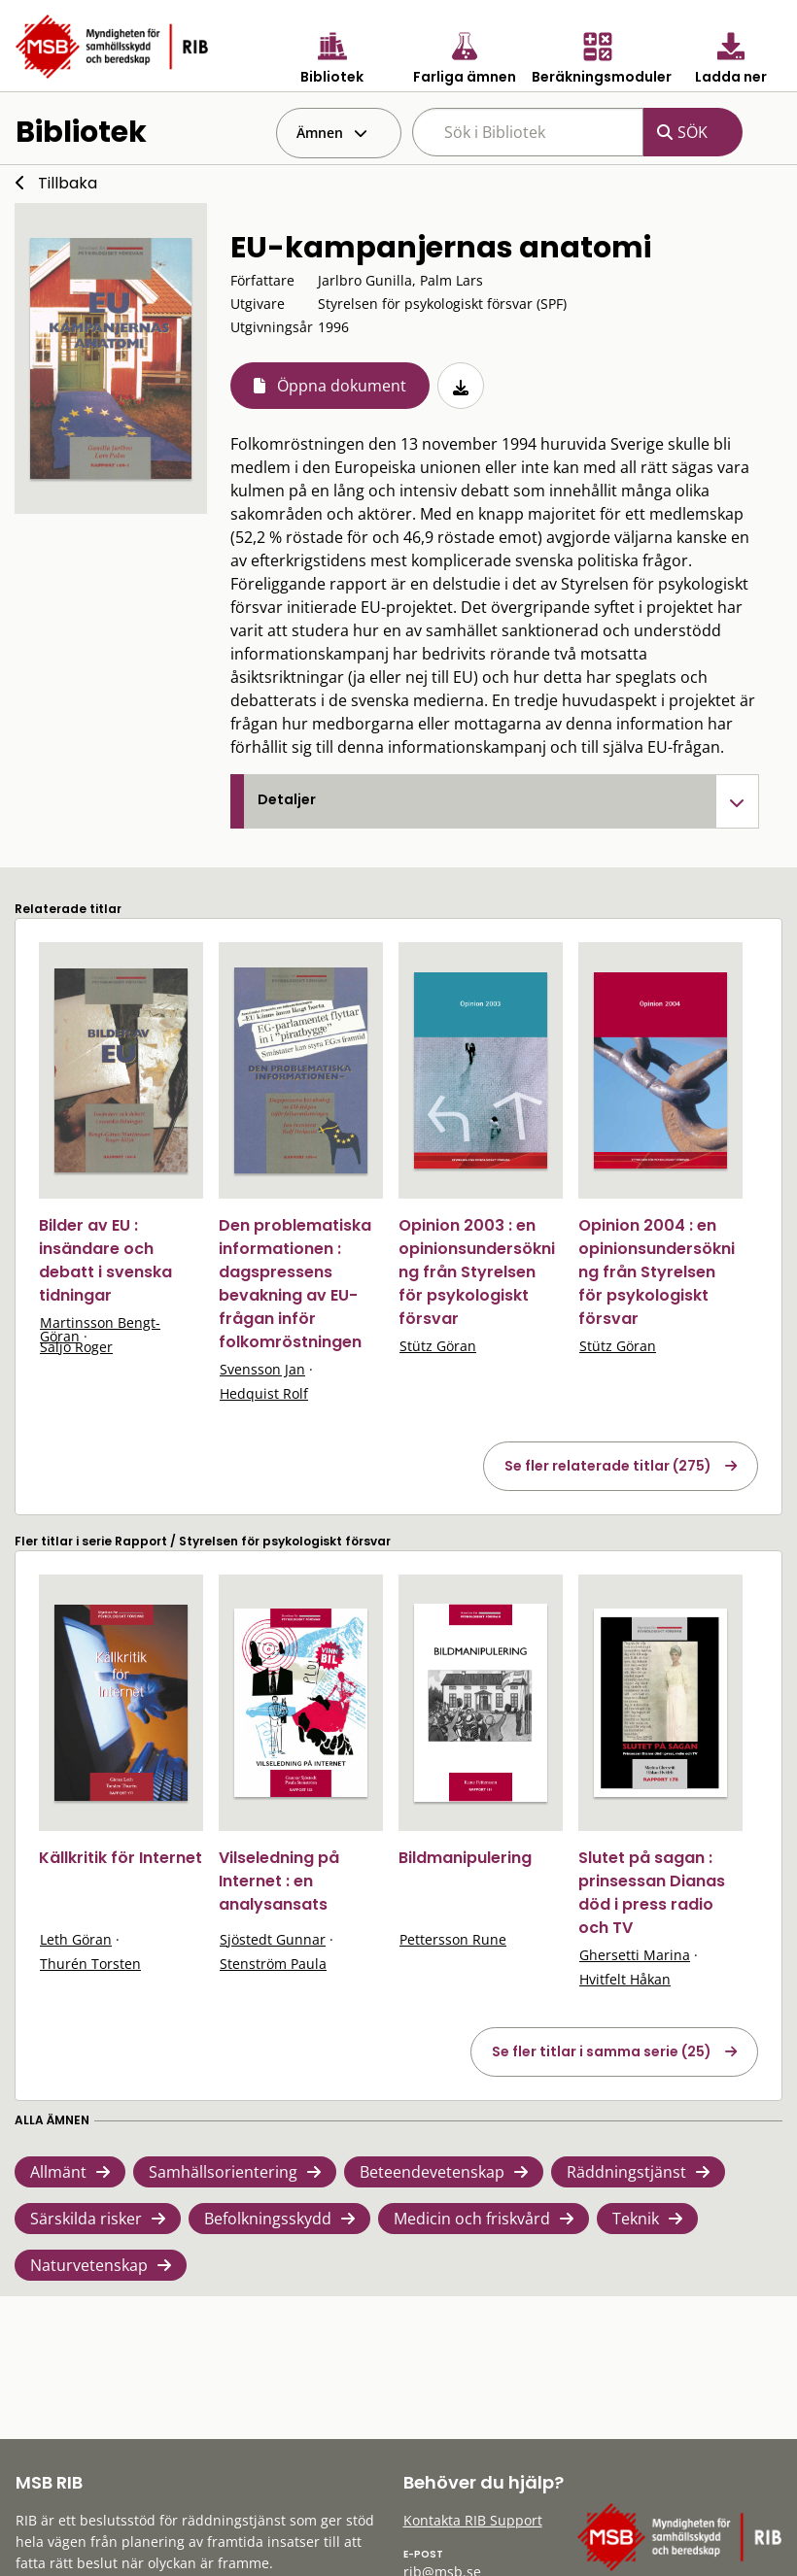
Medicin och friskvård (472, 2218)
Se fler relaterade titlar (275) (607, 1465)
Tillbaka (67, 183)
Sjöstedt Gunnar (273, 1939)
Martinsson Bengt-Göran (100, 1329)
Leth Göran (76, 1939)
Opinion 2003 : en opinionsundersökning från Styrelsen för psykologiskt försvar (476, 1272)
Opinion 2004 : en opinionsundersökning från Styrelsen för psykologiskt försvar (656, 1272)
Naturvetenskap (89, 2265)
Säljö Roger (76, 1347)
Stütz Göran (437, 1346)
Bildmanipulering (465, 1858)
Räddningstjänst (626, 2172)
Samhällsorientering (223, 2172)
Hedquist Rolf (264, 1393)
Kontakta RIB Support (472, 2520)
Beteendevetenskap (432, 2172)
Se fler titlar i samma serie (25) (601, 2051)
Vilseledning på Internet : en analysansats (279, 1881)
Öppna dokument (341, 385)
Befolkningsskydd (267, 2218)
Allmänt (58, 2172)
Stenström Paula (273, 1963)
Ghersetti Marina (634, 1955)
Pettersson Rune (452, 1939)
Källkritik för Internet (120, 1858)
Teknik (635, 2218)
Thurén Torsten (90, 1963)
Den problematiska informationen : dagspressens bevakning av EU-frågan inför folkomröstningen (295, 1283)
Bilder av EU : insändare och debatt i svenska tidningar (105, 1260)
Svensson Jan (262, 1369)
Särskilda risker (86, 2218)
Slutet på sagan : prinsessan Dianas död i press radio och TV (651, 1893)
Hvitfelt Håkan (625, 1979)
